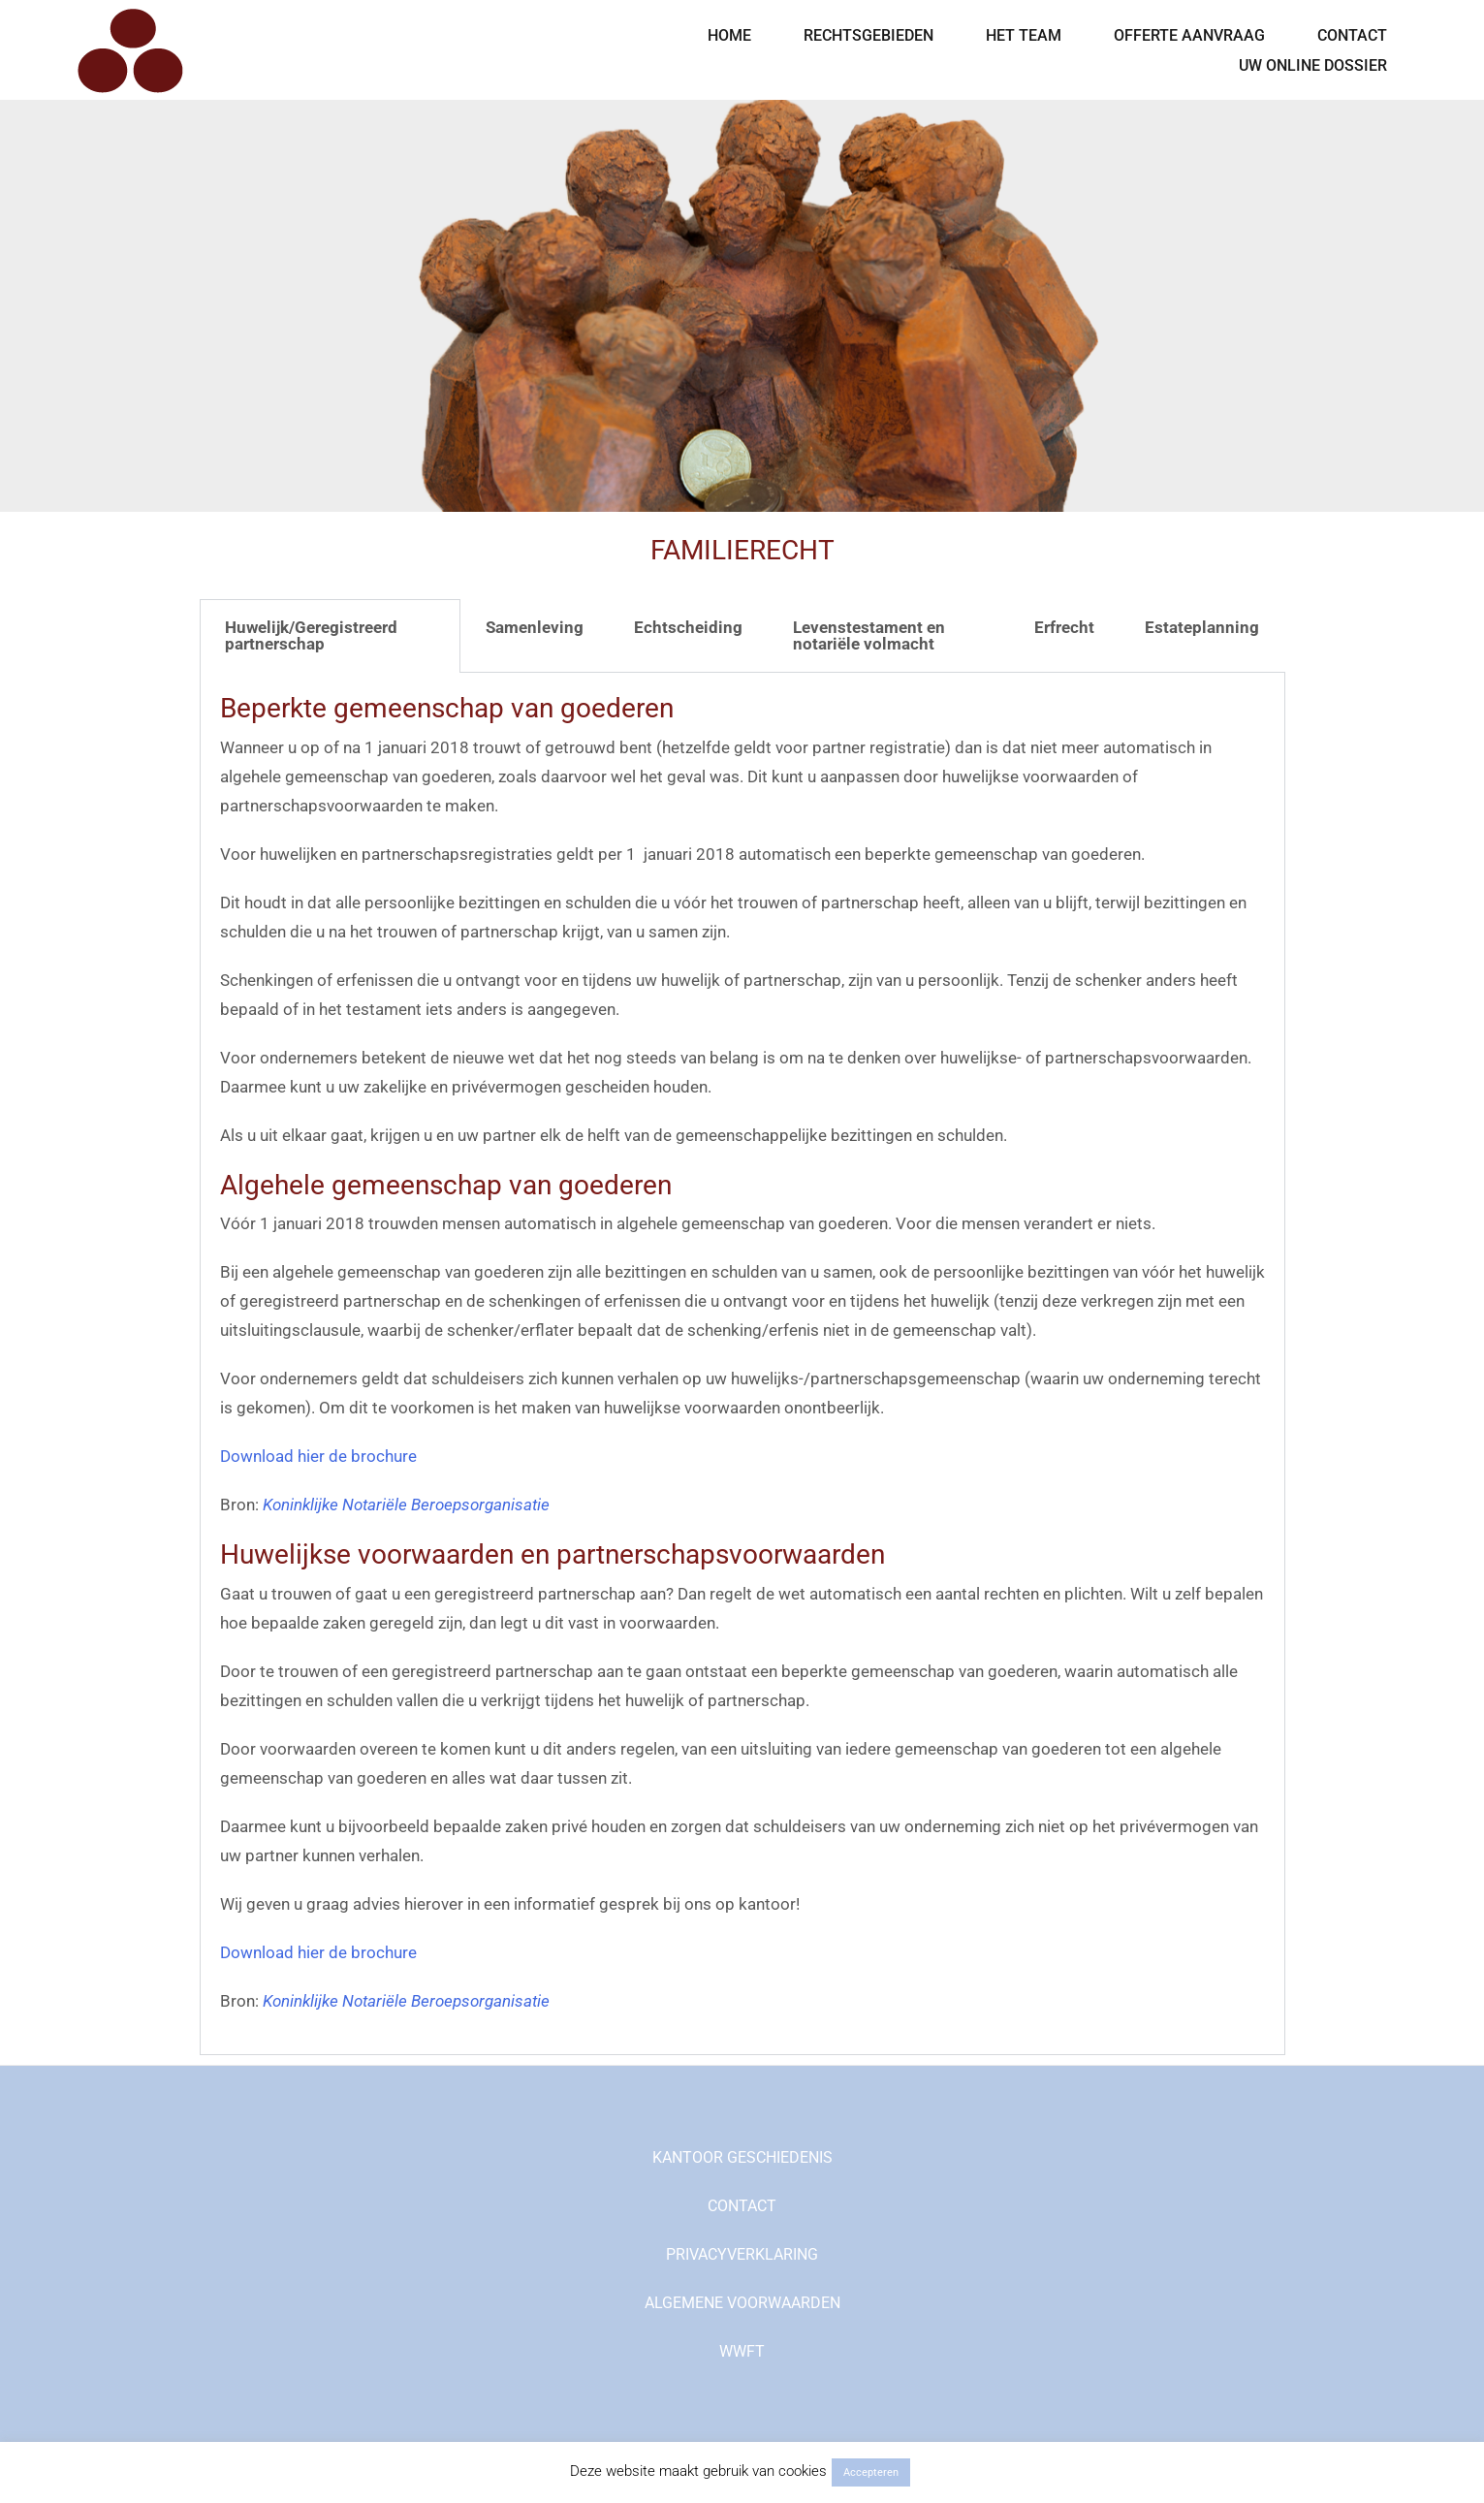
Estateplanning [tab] (1202, 627)
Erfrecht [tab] (1064, 627)
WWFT (742, 2351)
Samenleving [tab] (535, 627)
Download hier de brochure (318, 1456)
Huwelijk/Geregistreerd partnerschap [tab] (311, 635)
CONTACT (1352, 35)
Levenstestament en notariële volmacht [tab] (869, 635)
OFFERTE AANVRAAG (1189, 35)
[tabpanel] (742, 1364)
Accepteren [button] (871, 2472)
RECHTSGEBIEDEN (868, 35)
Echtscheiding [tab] (688, 627)
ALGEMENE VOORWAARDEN (742, 2303)
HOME (729, 35)
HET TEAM (1023, 35)
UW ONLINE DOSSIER (1313, 65)
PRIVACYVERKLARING (742, 2254)
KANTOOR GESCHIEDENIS (742, 2157)
